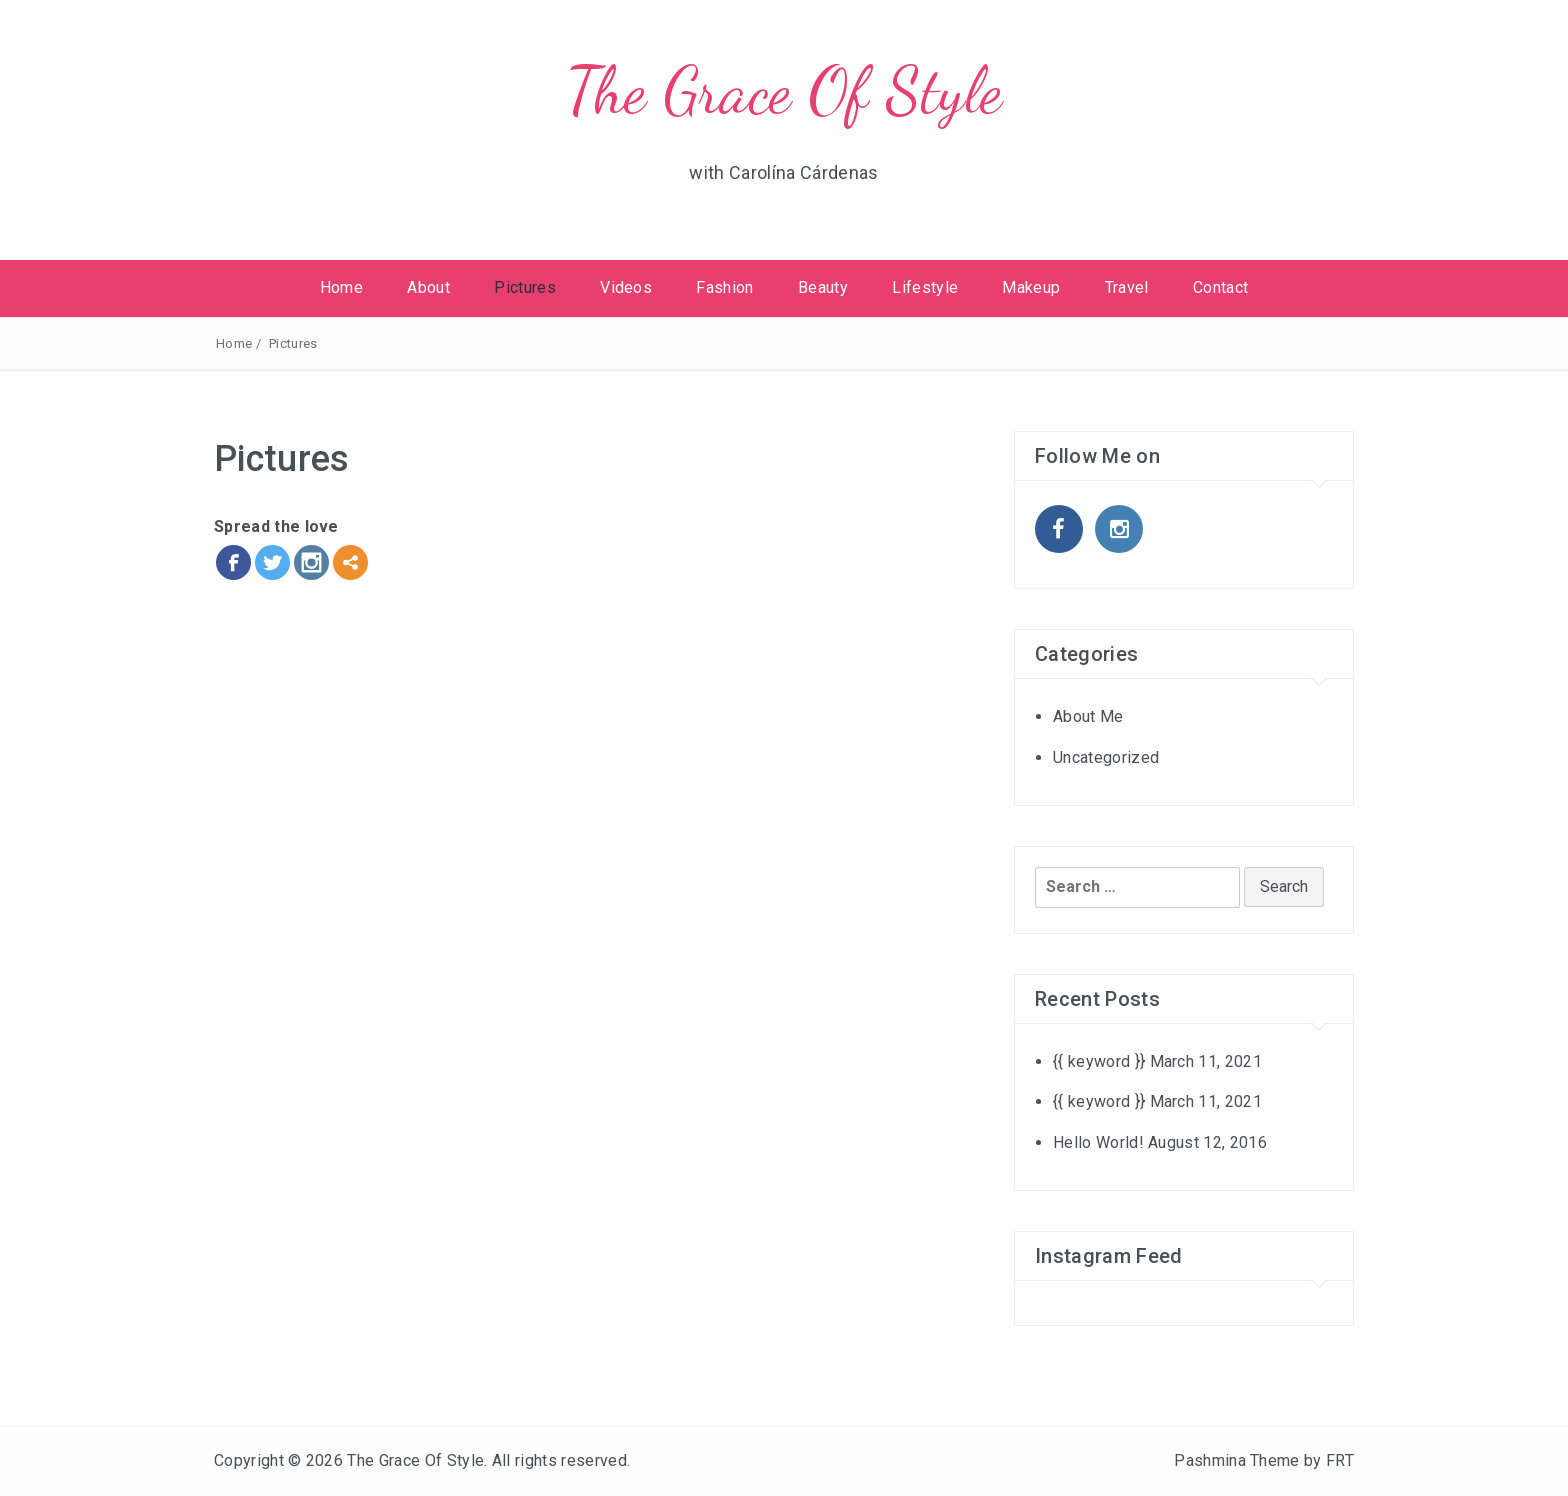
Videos (626, 287)
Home (341, 287)
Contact (1220, 287)
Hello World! (1098, 1142)
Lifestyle (925, 287)
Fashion (724, 287)
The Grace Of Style (784, 90)
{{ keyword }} (1099, 1061)
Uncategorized (1106, 757)
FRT (1340, 1460)
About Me (1088, 716)
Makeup (1031, 287)
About (428, 287)
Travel (1127, 287)
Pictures (525, 287)
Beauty (823, 287)
